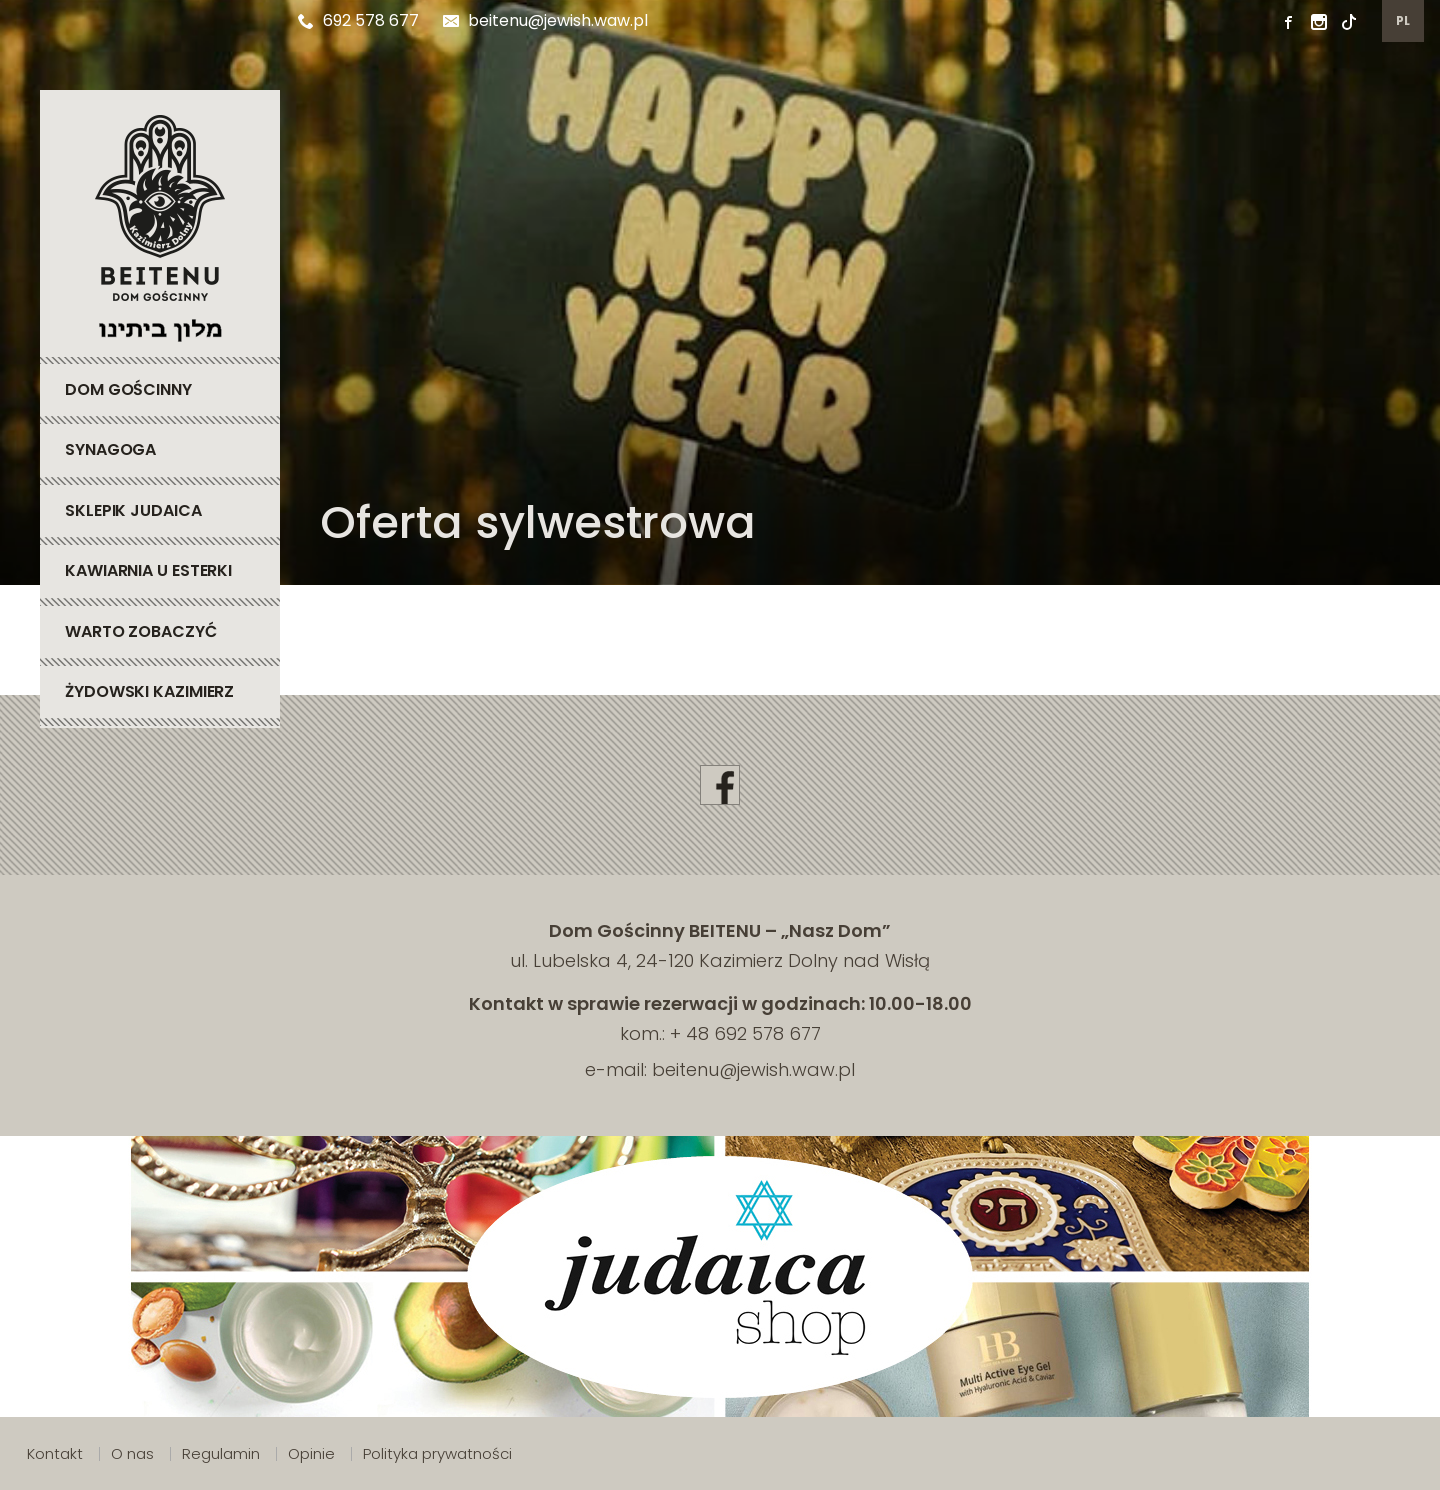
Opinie (311, 1453)
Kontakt (55, 1453)
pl (1403, 20)
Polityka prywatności (437, 1453)
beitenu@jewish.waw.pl (545, 20)
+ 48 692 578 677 (745, 1033)
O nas (132, 1453)
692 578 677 (358, 20)
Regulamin (221, 1453)
